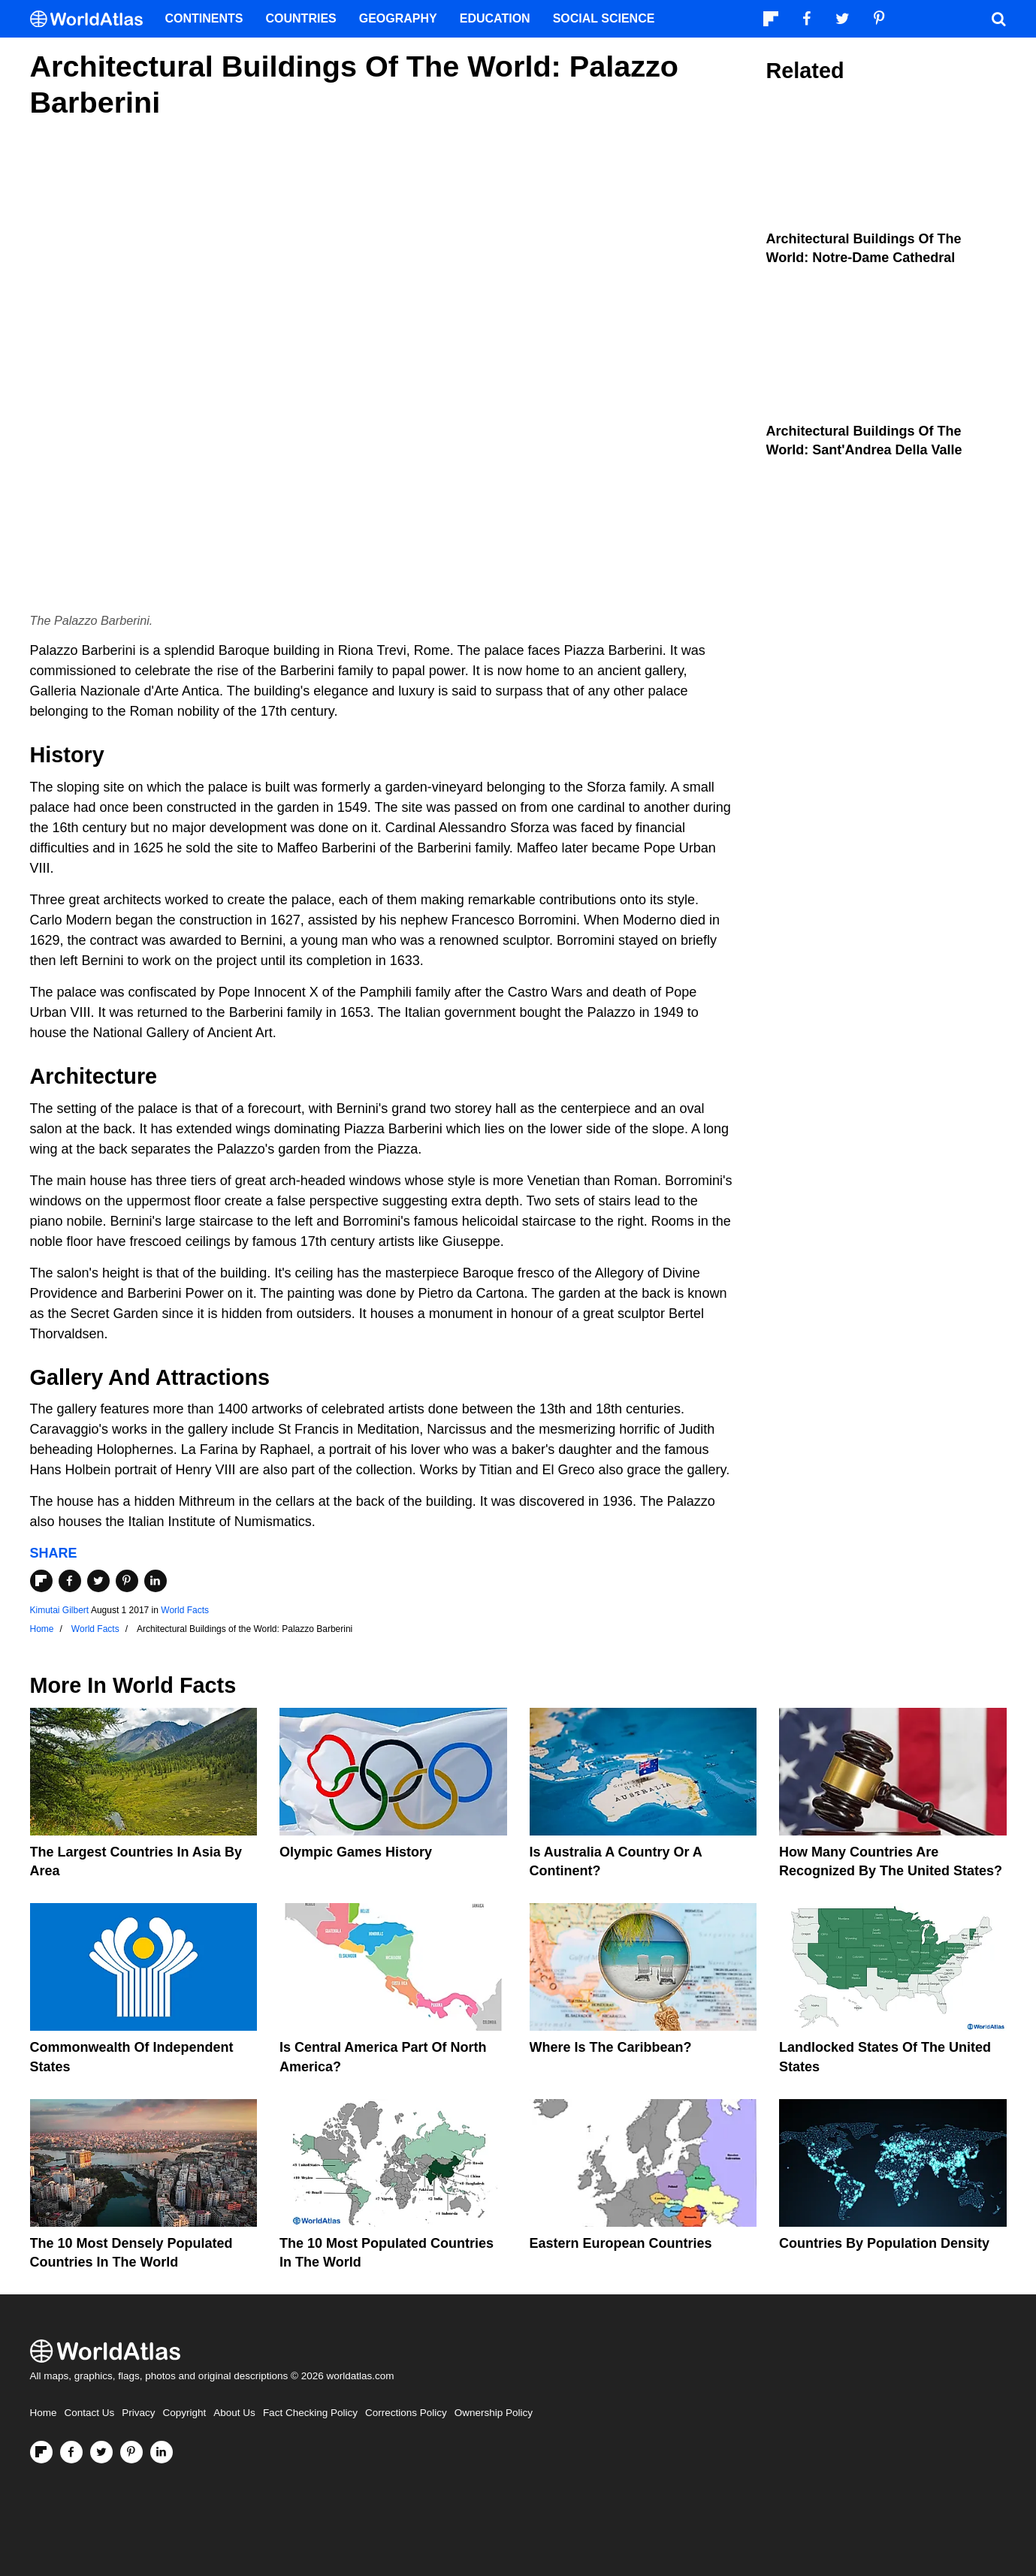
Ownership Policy (494, 2412)
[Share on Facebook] (70, 1581)
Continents (204, 18)
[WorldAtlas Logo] (92, 19)
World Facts (185, 1610)
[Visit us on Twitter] (101, 2452)
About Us (234, 2412)
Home (43, 2412)
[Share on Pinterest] (127, 1581)
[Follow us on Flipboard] (41, 2452)
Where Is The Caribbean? (611, 2047)
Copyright (185, 2412)
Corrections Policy (406, 2412)
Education (495, 18)
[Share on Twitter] (98, 1581)
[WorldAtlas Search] (999, 19)
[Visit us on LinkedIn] (161, 2452)
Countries (301, 18)
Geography (398, 18)
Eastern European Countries (621, 2243)
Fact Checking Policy (310, 2412)
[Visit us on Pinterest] (131, 2452)
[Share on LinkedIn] (155, 1581)
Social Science (604, 18)
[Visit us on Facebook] (71, 2452)
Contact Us (90, 2412)
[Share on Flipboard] (41, 1581)
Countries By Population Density (884, 2243)
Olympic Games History (355, 1852)
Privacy (138, 2412)
